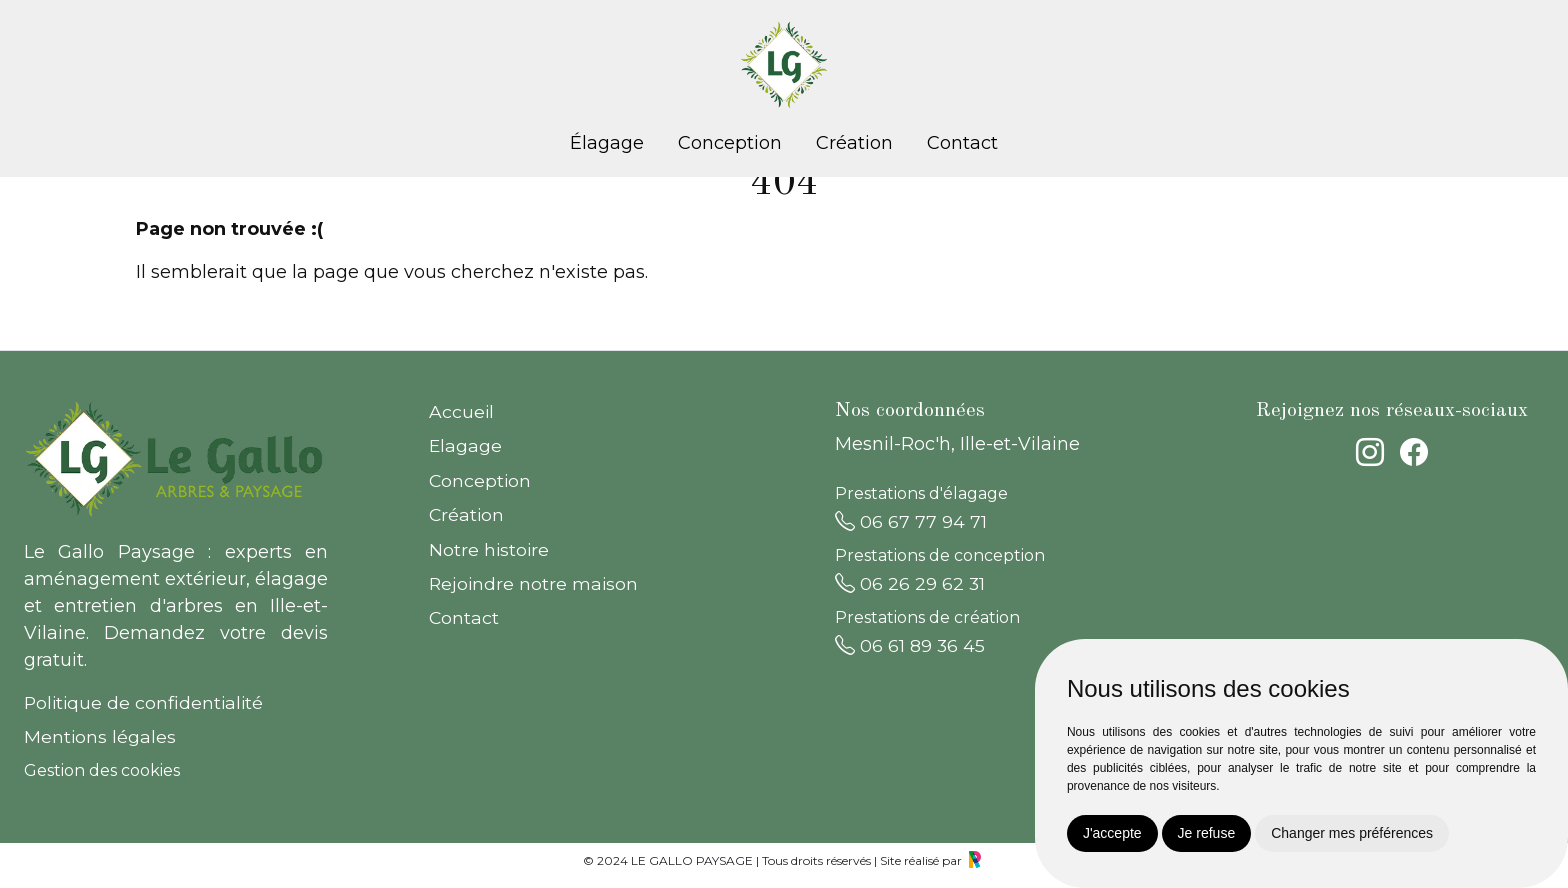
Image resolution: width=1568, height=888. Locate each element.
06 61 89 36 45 (910, 645)
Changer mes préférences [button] (1352, 833)
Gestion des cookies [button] (102, 770)
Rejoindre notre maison (533, 583)
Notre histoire (489, 549)
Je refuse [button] (1207, 833)
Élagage (607, 143)
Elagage (465, 445)
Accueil (461, 411)
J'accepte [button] (1112, 833)
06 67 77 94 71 (911, 521)
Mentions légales (100, 736)
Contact (962, 143)
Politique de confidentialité (143, 702)
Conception (730, 143)
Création (854, 143)
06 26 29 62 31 (910, 583)
